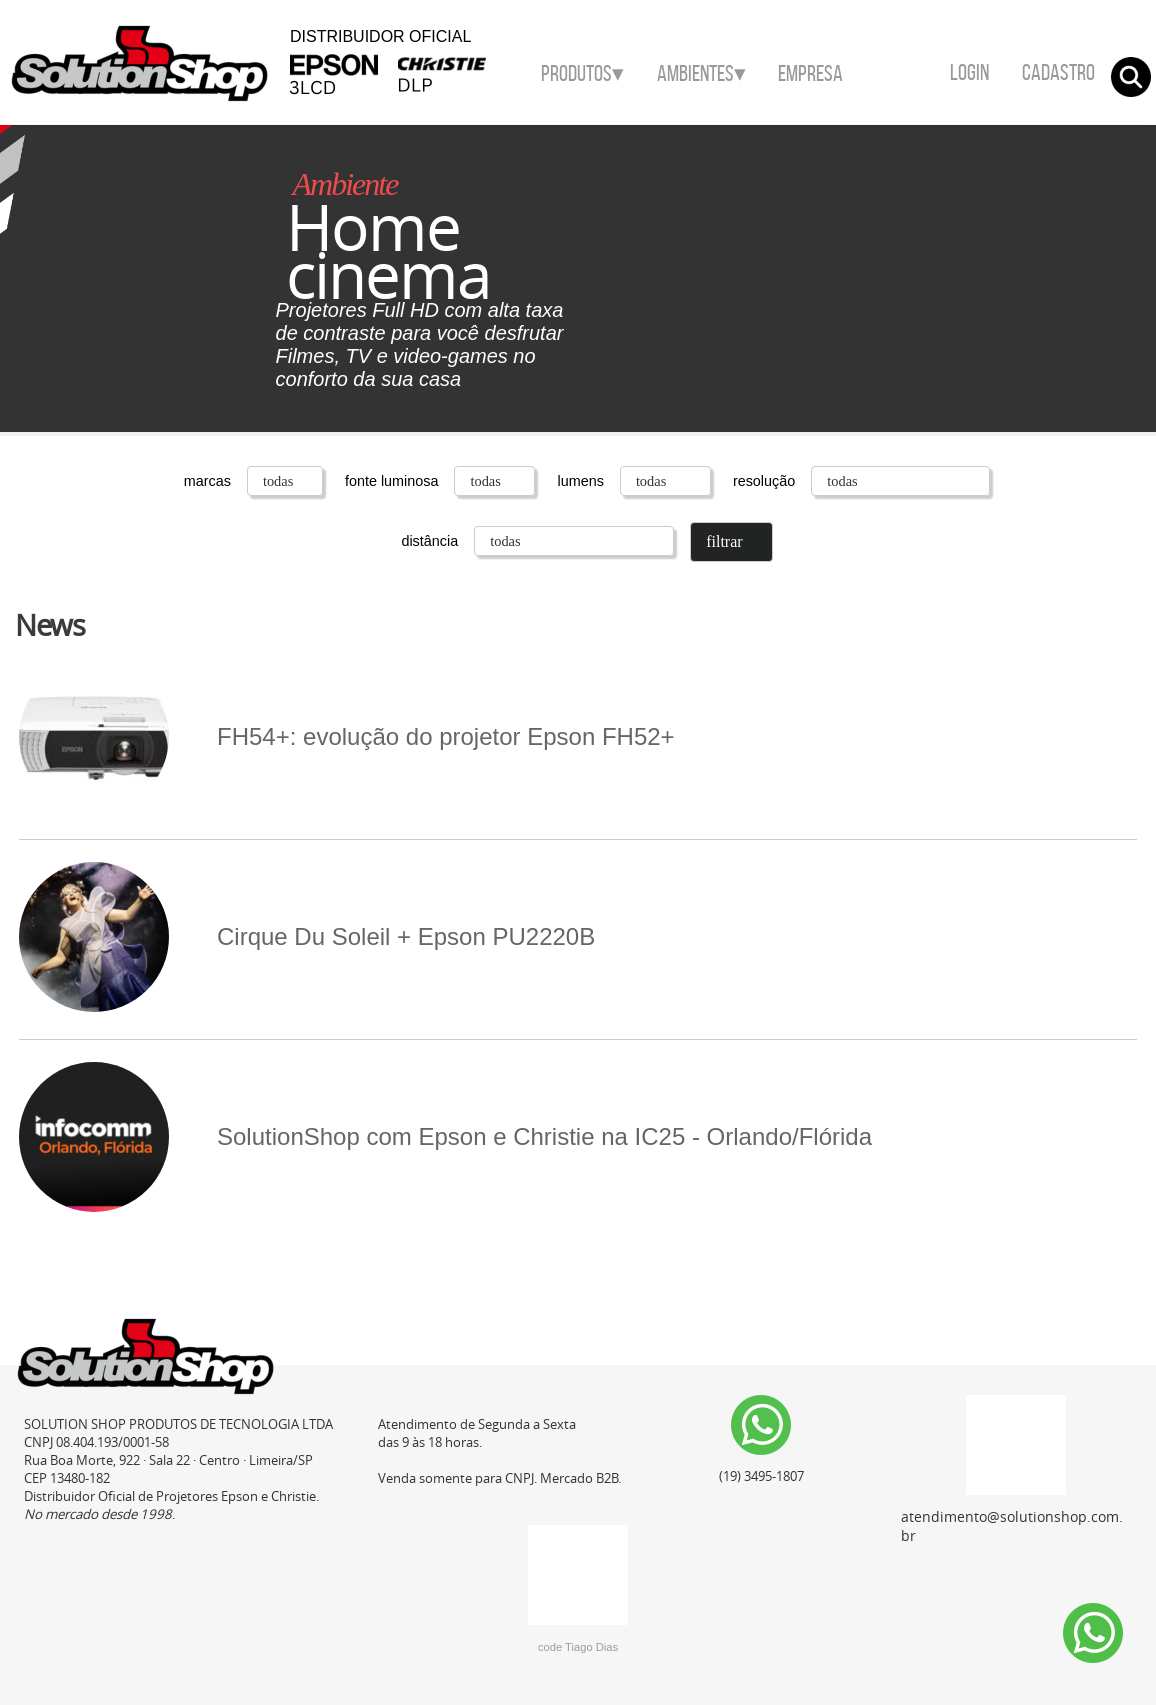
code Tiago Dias (578, 1647)
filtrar (724, 541)
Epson (334, 93)
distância (539, 541)
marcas (255, 481)
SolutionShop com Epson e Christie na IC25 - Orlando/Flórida (445, 1137)
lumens (635, 481)
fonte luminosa (442, 481)
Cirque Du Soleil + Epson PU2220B (307, 937)
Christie (461, 93)
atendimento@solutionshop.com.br (1012, 1470)
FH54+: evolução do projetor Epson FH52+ (347, 737)
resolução (861, 481)
